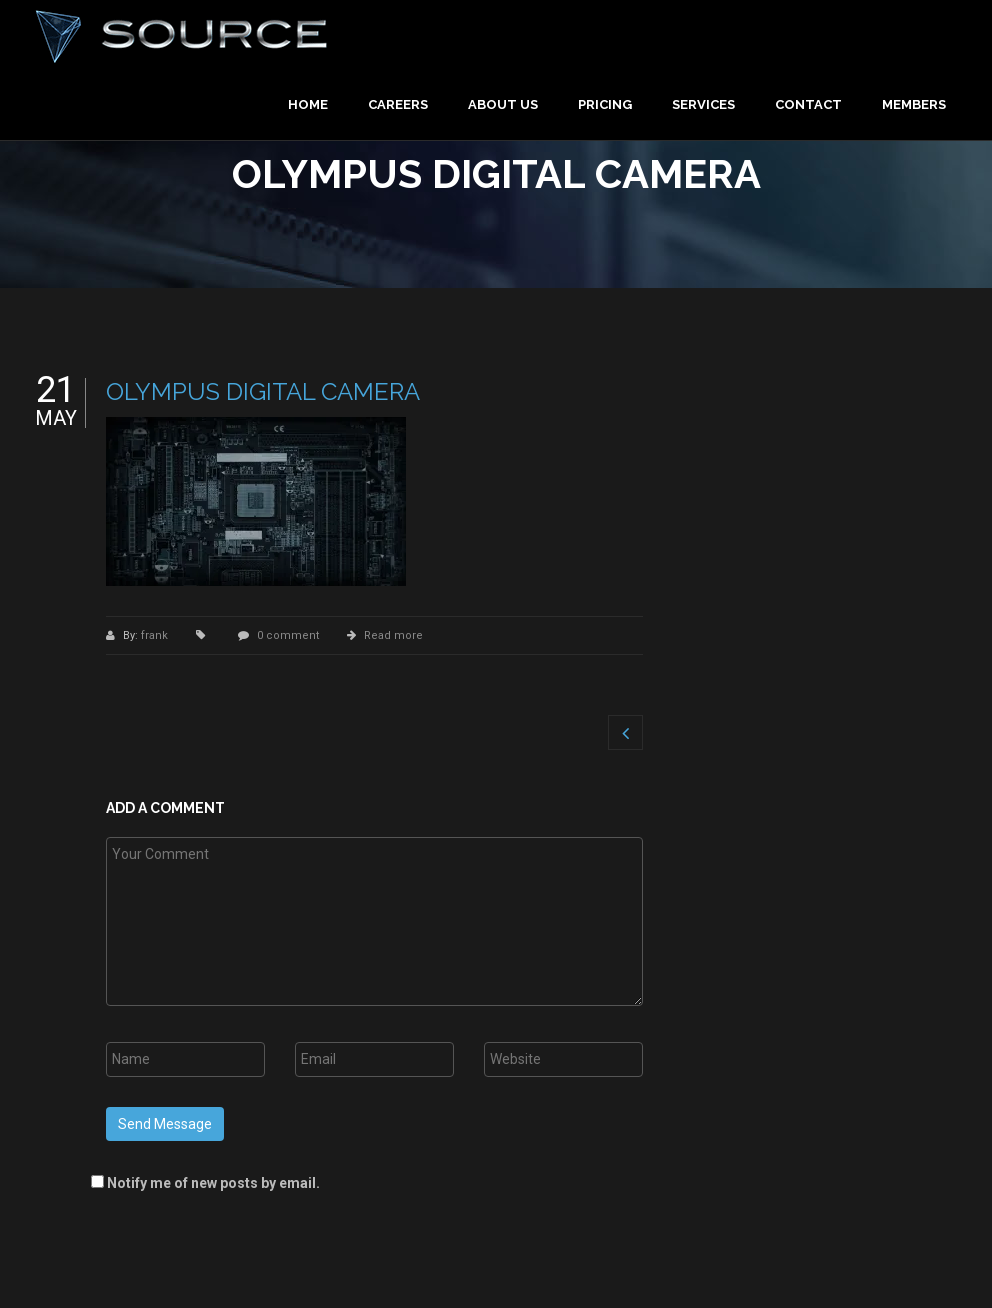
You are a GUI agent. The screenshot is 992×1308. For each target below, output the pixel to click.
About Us (503, 104)
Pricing (605, 104)
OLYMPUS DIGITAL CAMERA (263, 391)
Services (703, 104)
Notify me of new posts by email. (213, 1183)
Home (308, 104)
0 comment (288, 635)
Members (914, 104)
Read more (393, 635)
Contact (808, 104)
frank (156, 635)
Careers (398, 104)
